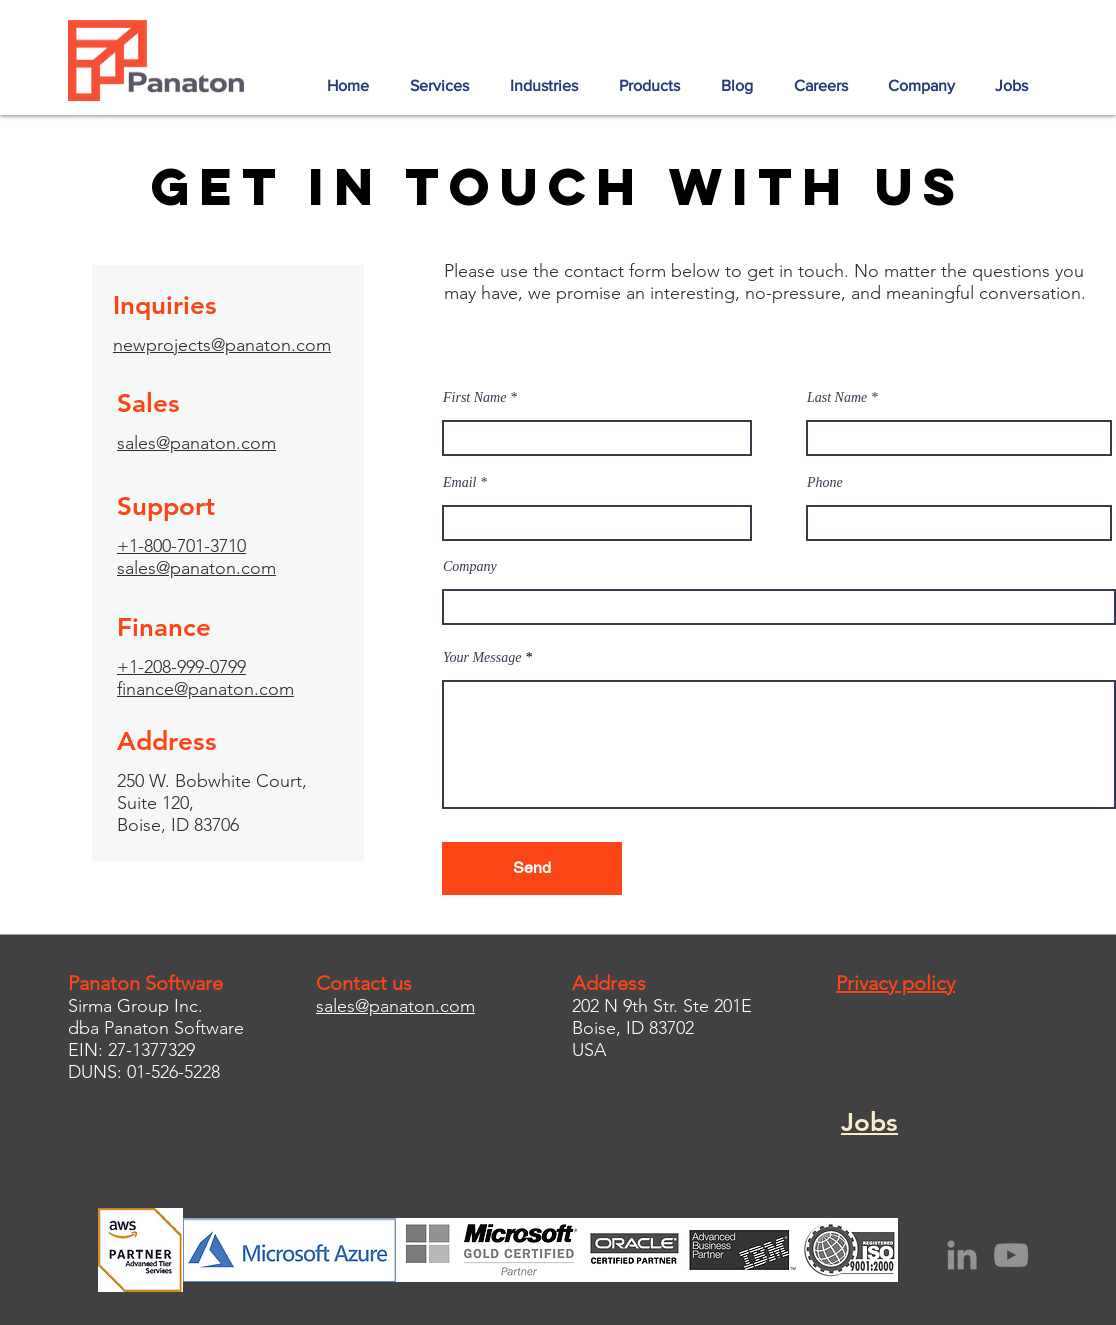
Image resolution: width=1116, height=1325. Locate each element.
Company (470, 567)
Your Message (482, 658)
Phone (825, 483)
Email (459, 483)
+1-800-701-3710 (181, 546)
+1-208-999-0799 (181, 667)
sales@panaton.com (196, 443)
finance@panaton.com (205, 689)
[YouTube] (1011, 1255)
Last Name (837, 398)
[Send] (532, 868)
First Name (474, 398)
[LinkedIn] (962, 1255)
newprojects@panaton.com (222, 345)
